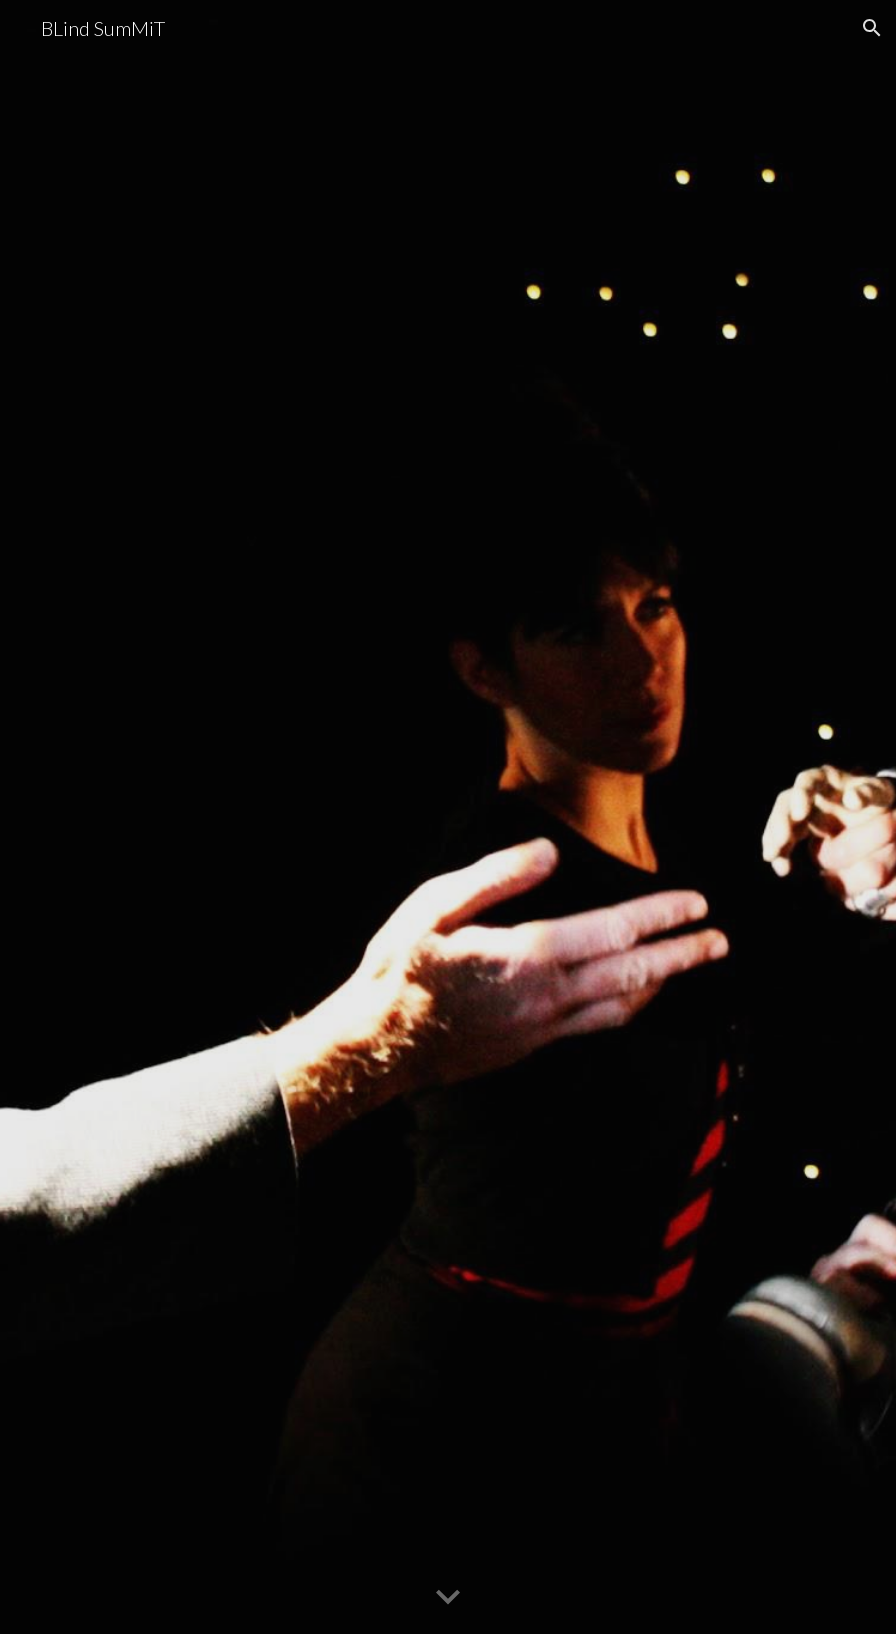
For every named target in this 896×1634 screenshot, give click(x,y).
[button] (872, 28)
